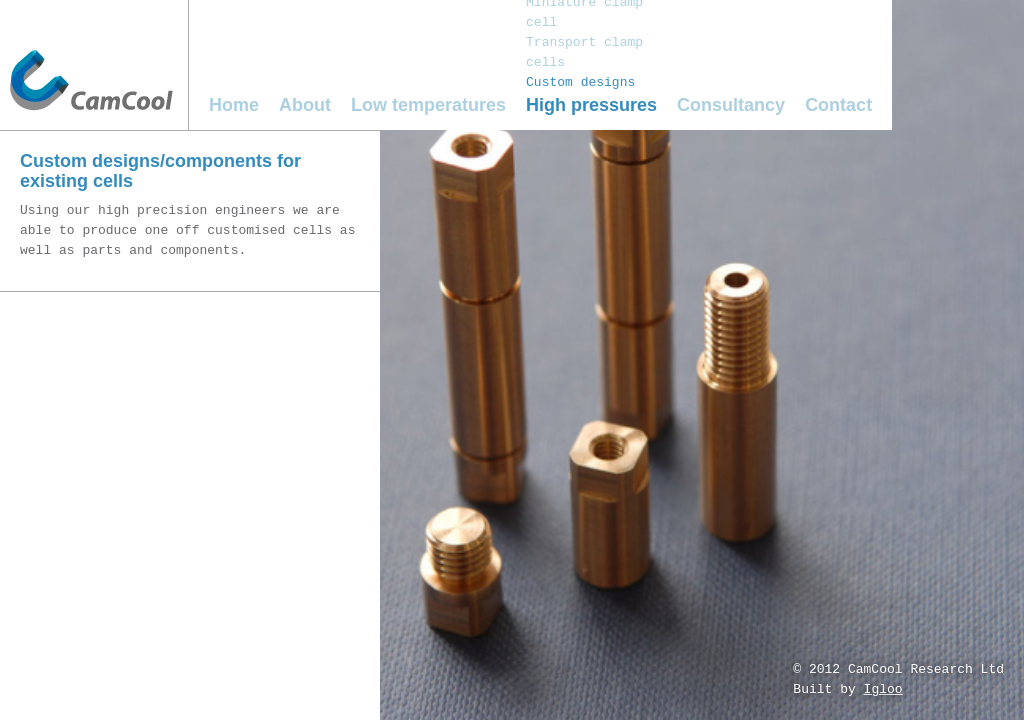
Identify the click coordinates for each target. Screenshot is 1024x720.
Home (234, 105)
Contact (838, 105)
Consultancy (731, 105)
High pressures (591, 105)
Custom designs (580, 82)
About (305, 105)
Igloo (883, 689)
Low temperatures (428, 105)
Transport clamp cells (584, 52)
